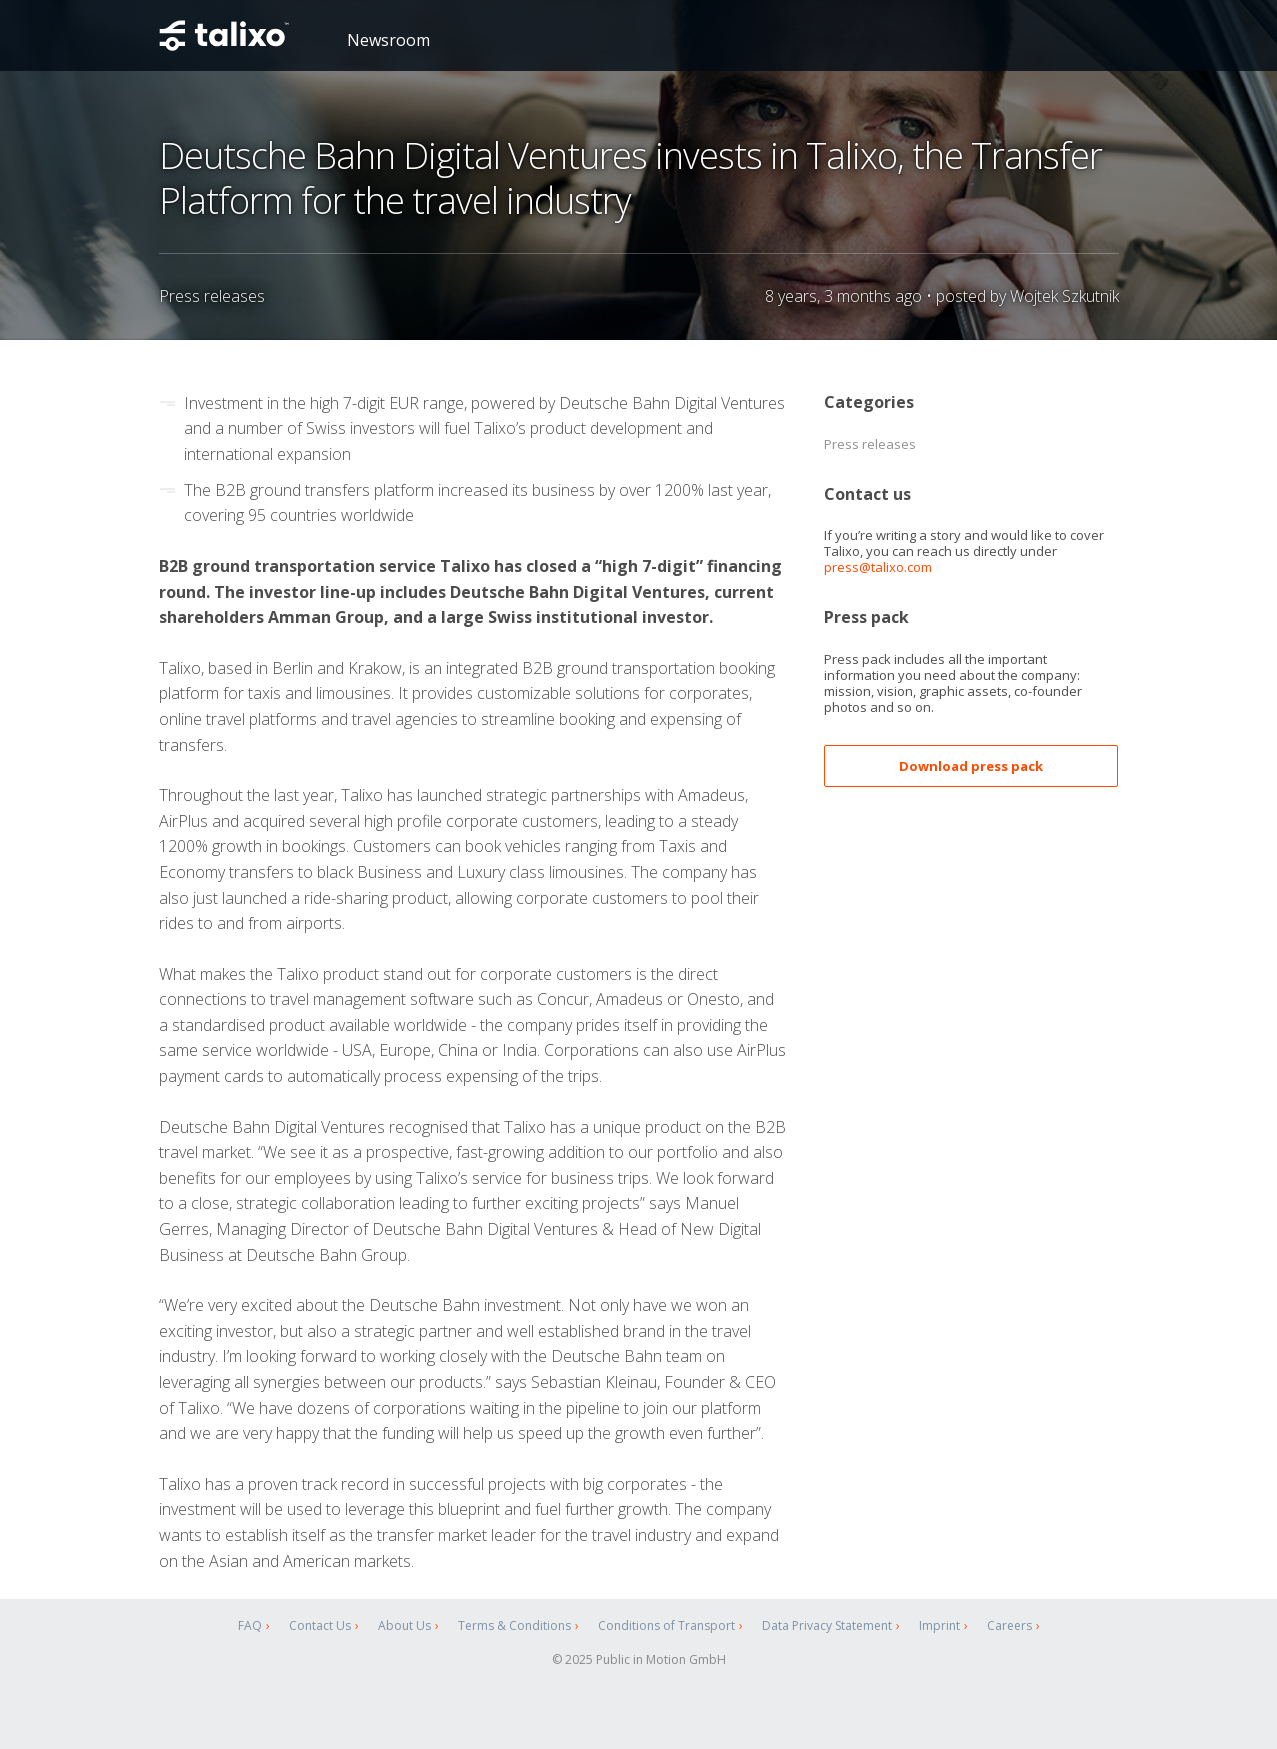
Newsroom (388, 40)
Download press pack (971, 766)
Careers (1009, 1625)
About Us (404, 1625)
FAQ (250, 1625)
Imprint (939, 1625)
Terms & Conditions (514, 1625)
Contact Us (320, 1625)
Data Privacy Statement (827, 1625)
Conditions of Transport (666, 1625)
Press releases (870, 444)
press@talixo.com (878, 567)
